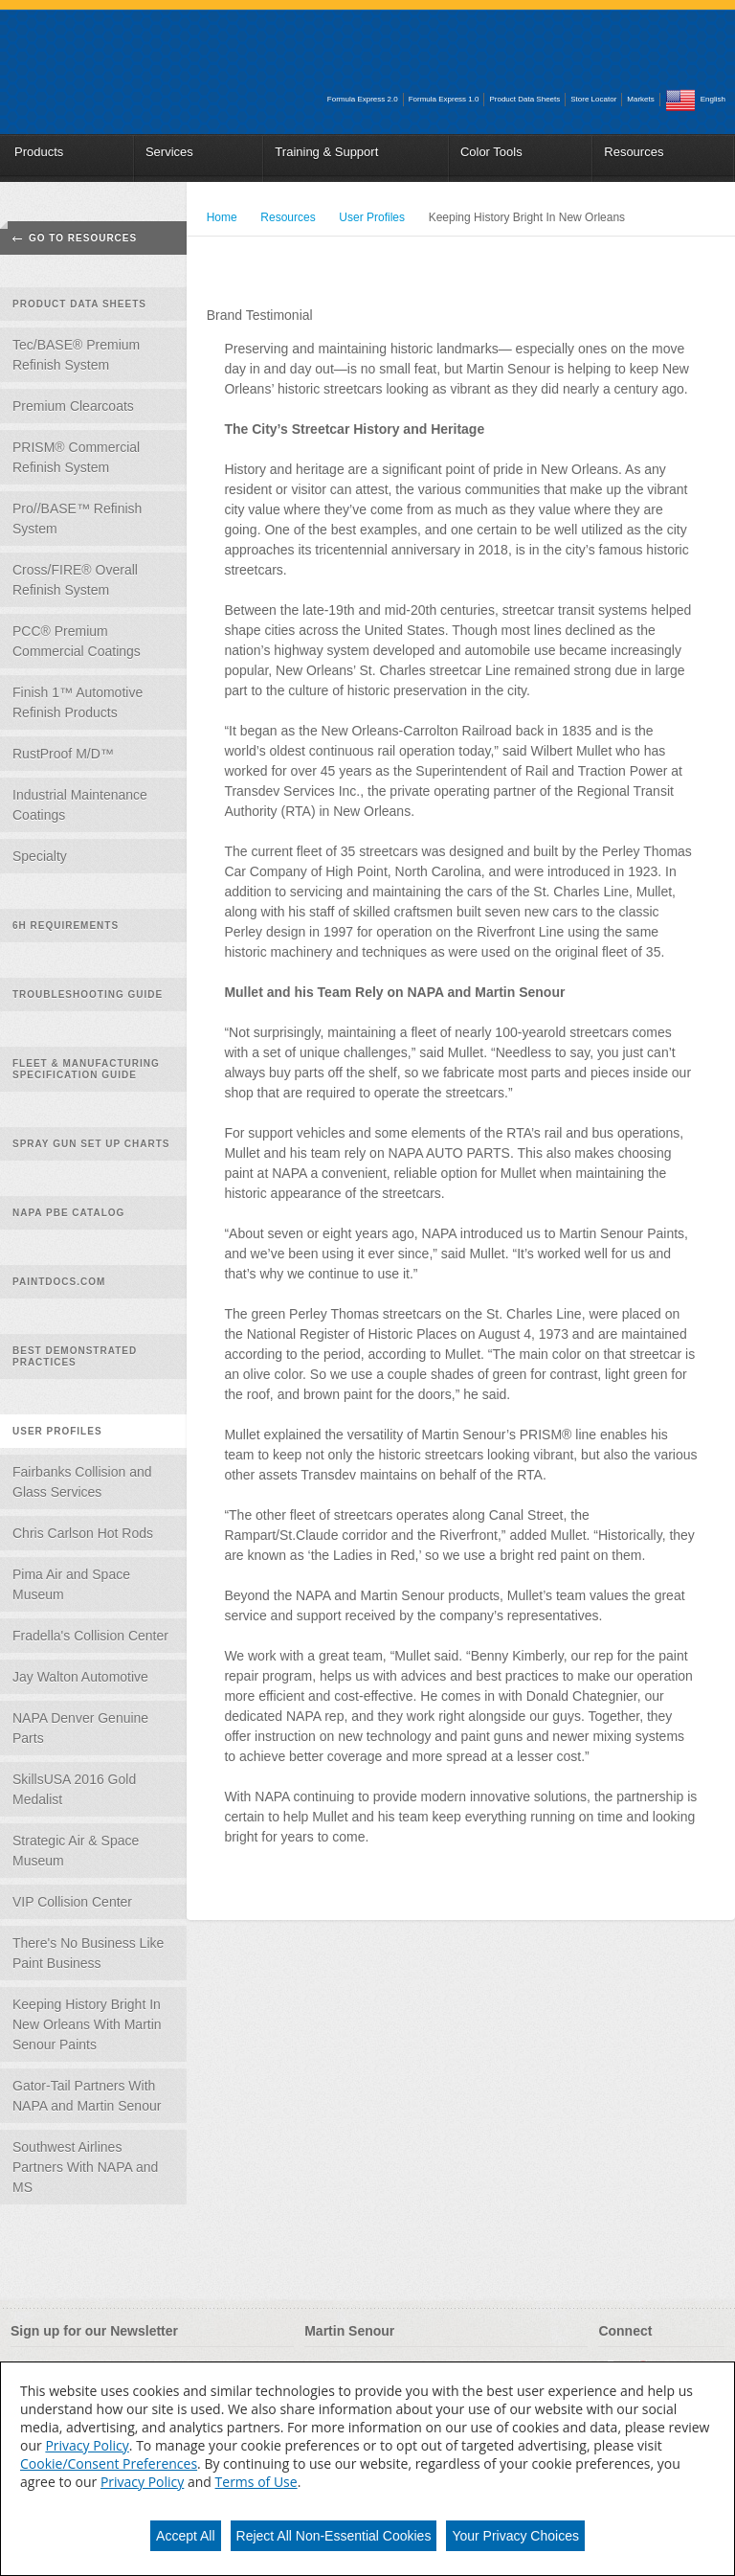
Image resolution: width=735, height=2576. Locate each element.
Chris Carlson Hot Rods (82, 1533)
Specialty (39, 856)
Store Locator (593, 99)
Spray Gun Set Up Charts (91, 1144)
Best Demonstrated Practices (74, 1356)
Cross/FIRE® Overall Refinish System (75, 580)
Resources (633, 152)
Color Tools (491, 152)
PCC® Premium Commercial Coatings (76, 641)
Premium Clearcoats (73, 406)
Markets (640, 99)
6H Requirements (65, 925)
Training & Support (326, 152)
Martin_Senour (111, 56)
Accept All (185, 2535)
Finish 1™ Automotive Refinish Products (77, 702)
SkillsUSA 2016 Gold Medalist (74, 1789)
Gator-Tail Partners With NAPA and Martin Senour (86, 2095)
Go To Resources (83, 238)
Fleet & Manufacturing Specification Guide (86, 1069)
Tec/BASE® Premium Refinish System (76, 355)
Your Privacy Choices (515, 2535)
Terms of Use (256, 2482)
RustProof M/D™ (63, 753)
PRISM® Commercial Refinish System (76, 457)
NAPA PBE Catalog (68, 1213)
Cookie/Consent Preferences (108, 2463)
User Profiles (57, 1431)
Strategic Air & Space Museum (75, 1850)
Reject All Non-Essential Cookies (334, 2535)
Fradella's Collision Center (90, 1635)
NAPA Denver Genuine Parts (80, 1728)
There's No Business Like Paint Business (88, 1953)
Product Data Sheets (524, 99)
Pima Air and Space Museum (71, 1584)
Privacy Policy (86, 2445)
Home (222, 217)
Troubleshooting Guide (87, 994)
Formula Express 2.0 (362, 99)
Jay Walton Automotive (80, 1676)
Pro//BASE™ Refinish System (77, 518)
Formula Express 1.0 (444, 99)
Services (169, 152)
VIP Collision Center (72, 1901)
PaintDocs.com (58, 1282)
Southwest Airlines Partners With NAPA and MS (85, 2167)
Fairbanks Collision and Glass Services (82, 1482)
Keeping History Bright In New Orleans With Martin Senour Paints (87, 2024)
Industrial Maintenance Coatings (79, 805)
